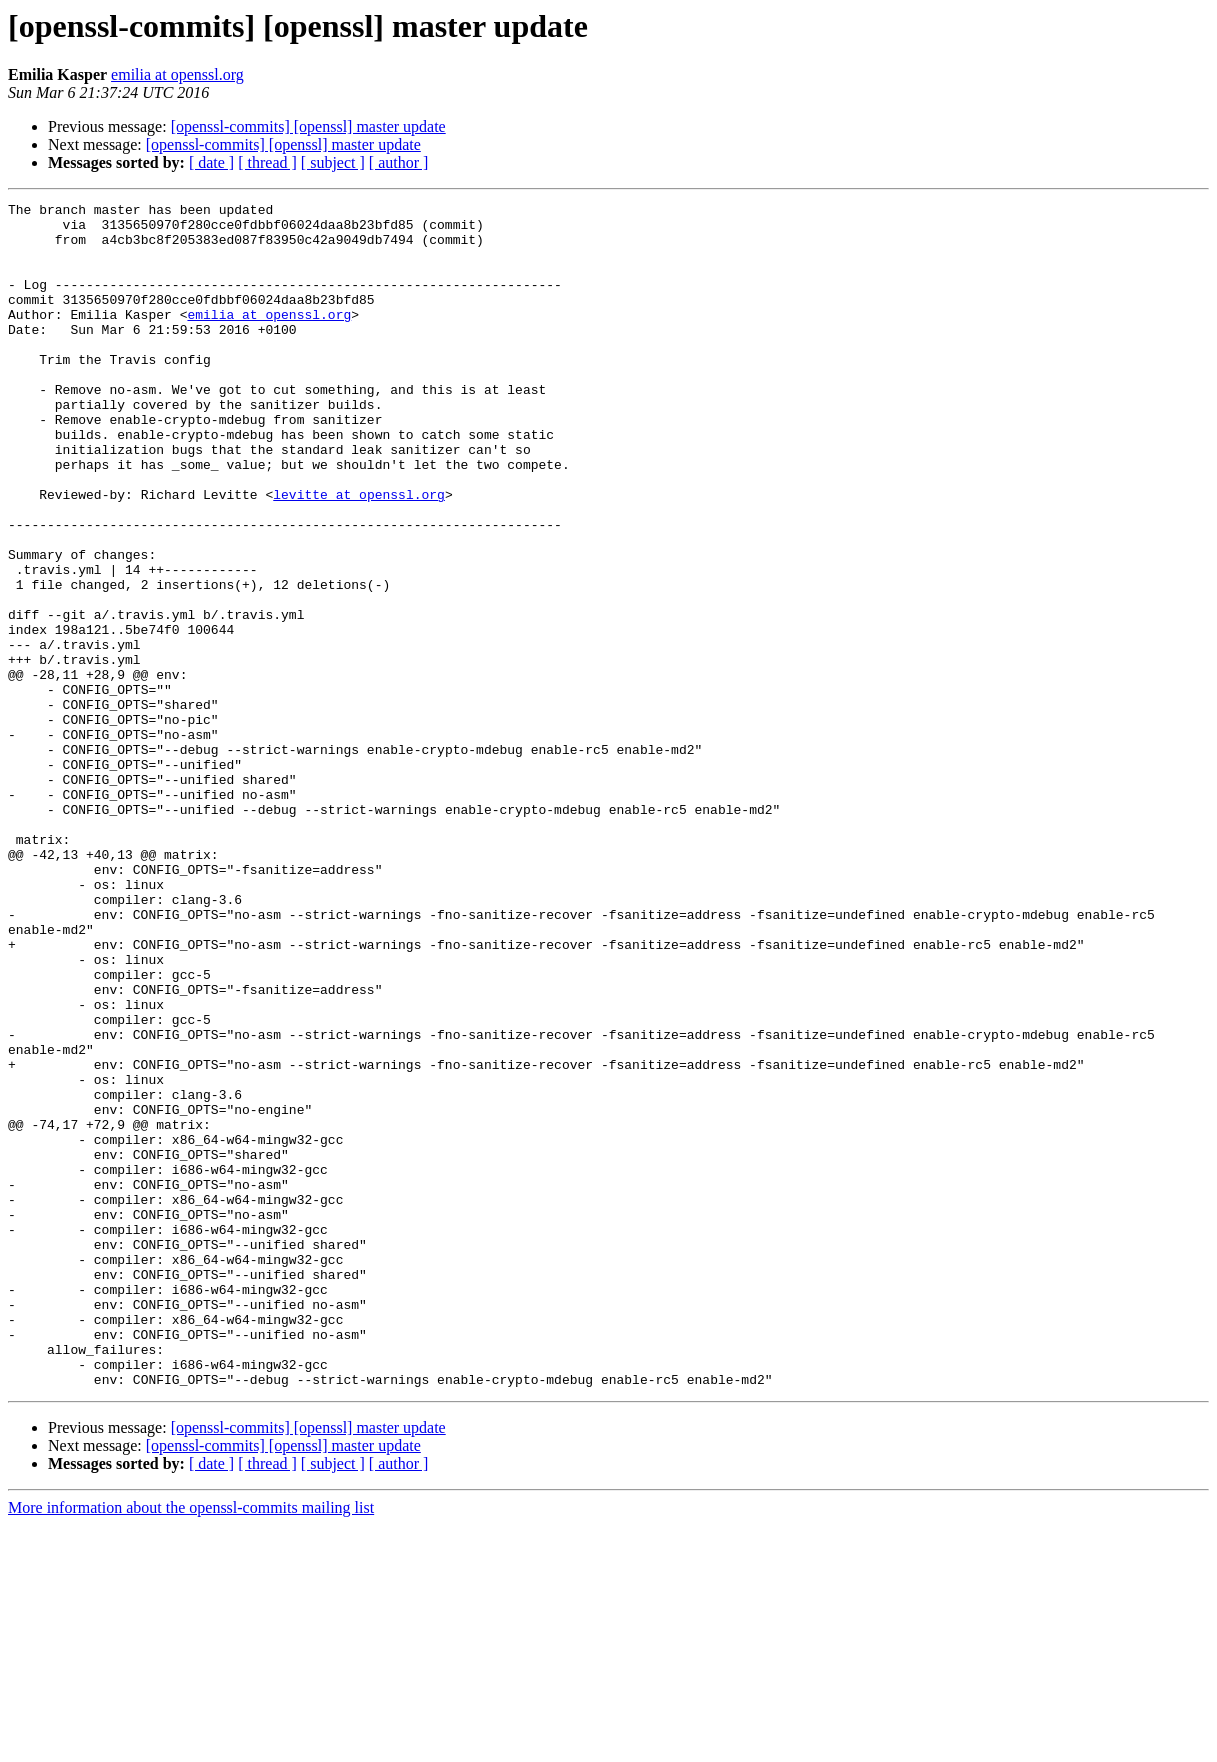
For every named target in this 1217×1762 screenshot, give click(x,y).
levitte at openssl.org (359, 554)
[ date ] (211, 162)
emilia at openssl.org (177, 74)
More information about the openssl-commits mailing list (191, 1744)
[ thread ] (267, 162)
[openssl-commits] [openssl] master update (308, 126)
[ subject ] (333, 162)
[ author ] (399, 162)
